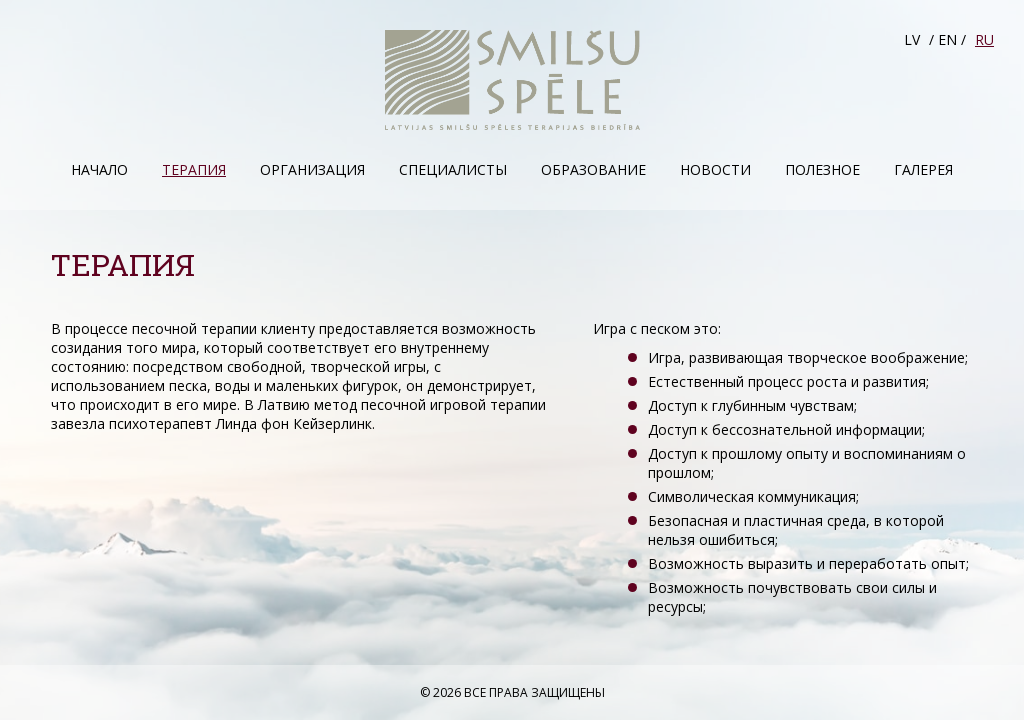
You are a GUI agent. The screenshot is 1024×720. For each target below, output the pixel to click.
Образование (593, 169)
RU (984, 39)
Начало (99, 169)
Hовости (715, 169)
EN (947, 39)
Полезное (822, 169)
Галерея (923, 169)
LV (912, 39)
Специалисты (453, 169)
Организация (312, 169)
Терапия (194, 169)
